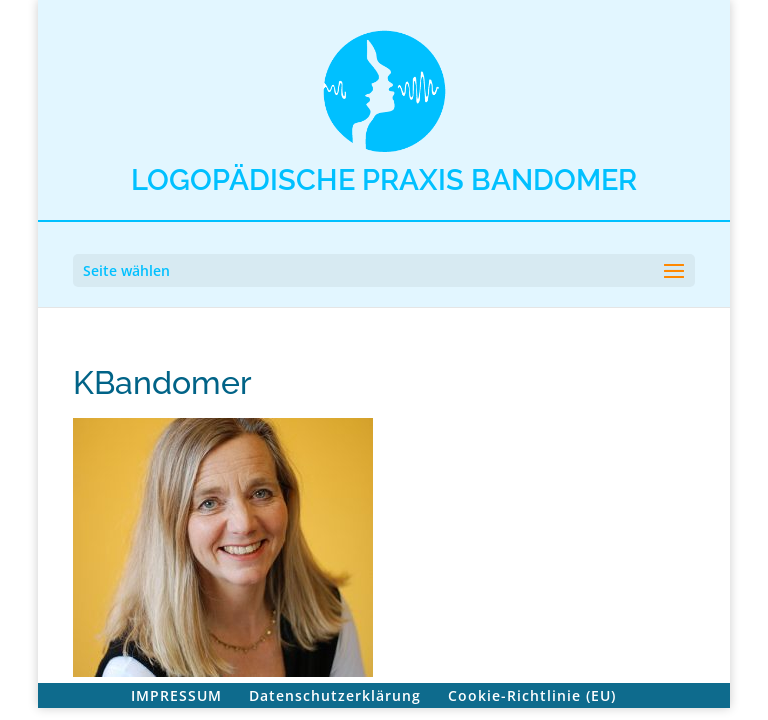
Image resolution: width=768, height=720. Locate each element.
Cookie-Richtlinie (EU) (532, 695)
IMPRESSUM (176, 695)
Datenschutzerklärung (335, 695)
